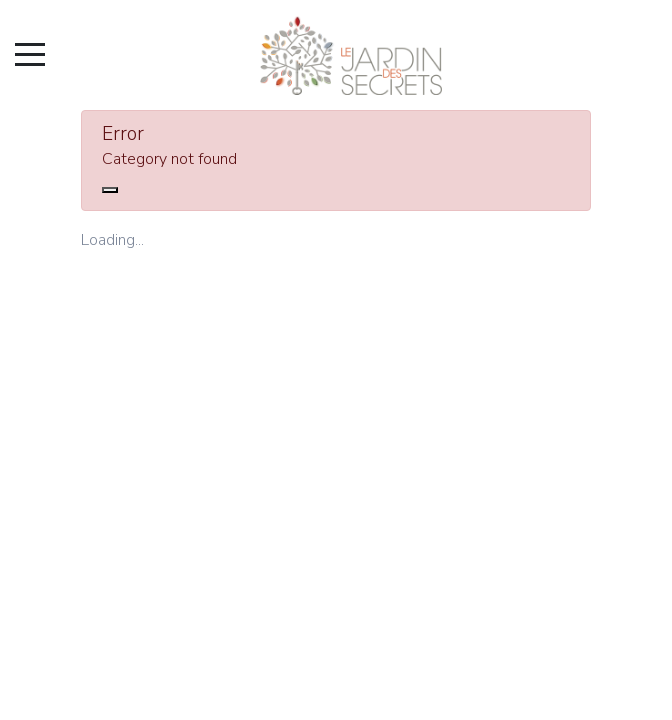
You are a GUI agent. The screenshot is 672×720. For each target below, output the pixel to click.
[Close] (110, 190)
